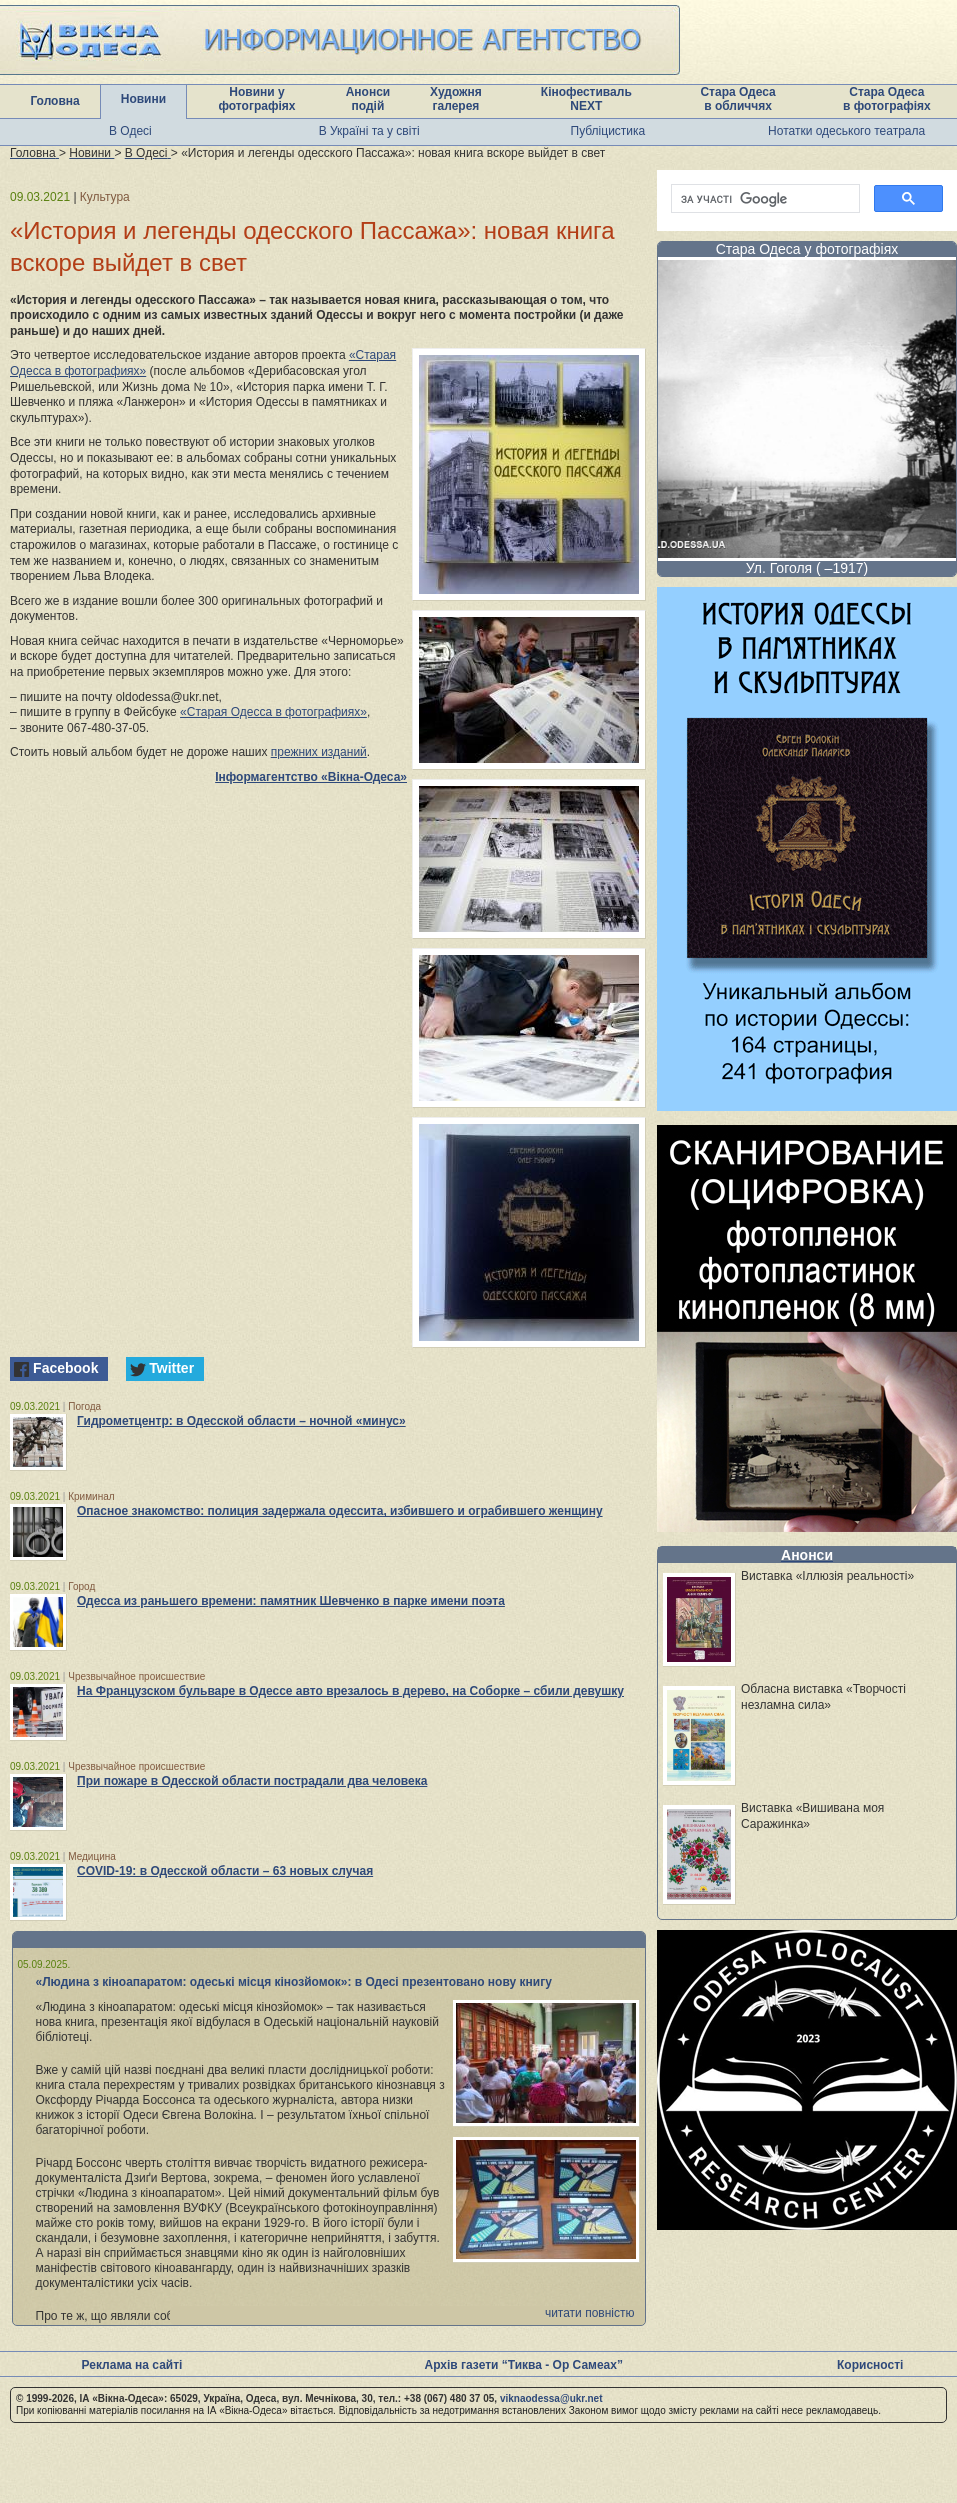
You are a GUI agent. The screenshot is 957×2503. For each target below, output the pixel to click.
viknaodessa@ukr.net (551, 2398)
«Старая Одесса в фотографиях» (273, 712)
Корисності (870, 2365)
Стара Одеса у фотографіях (807, 249)
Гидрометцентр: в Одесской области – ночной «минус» (241, 1421)
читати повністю (590, 2313)
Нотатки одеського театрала (846, 131)
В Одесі (130, 131)
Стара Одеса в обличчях (737, 99)
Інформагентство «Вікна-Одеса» (311, 777)
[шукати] (763, 199)
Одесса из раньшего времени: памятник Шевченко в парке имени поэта (291, 1601)
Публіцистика (608, 131)
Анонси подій (368, 99)
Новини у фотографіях (257, 99)
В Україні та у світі (369, 131)
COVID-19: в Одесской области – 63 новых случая (225, 1871)
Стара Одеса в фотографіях (887, 99)
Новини (143, 99)
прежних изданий (319, 752)
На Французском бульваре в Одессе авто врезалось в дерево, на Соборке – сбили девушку (350, 1691)
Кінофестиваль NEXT (586, 99)
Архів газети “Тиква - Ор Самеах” (523, 2365)
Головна (54, 101)
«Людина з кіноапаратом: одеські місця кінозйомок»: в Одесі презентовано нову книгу (294, 1982)
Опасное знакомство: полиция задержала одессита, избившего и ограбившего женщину (340, 1511)
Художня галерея (456, 99)
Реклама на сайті (132, 2365)
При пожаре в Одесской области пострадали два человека (252, 1781)
